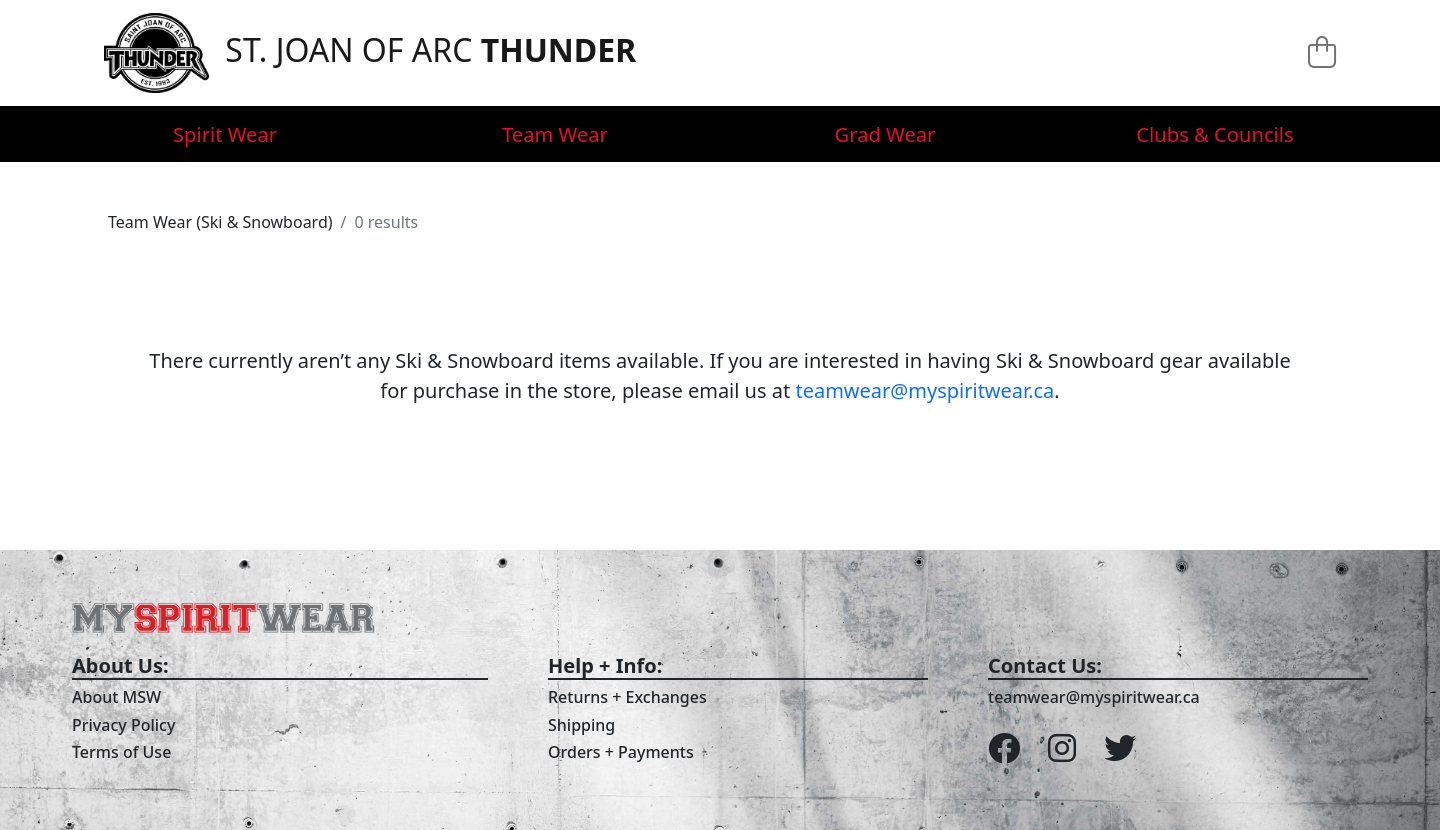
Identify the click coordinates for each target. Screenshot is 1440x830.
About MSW (116, 697)
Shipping (581, 725)
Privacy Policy (123, 725)
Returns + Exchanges (627, 697)
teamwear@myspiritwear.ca (924, 390)
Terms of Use (121, 752)
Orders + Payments (621, 752)
